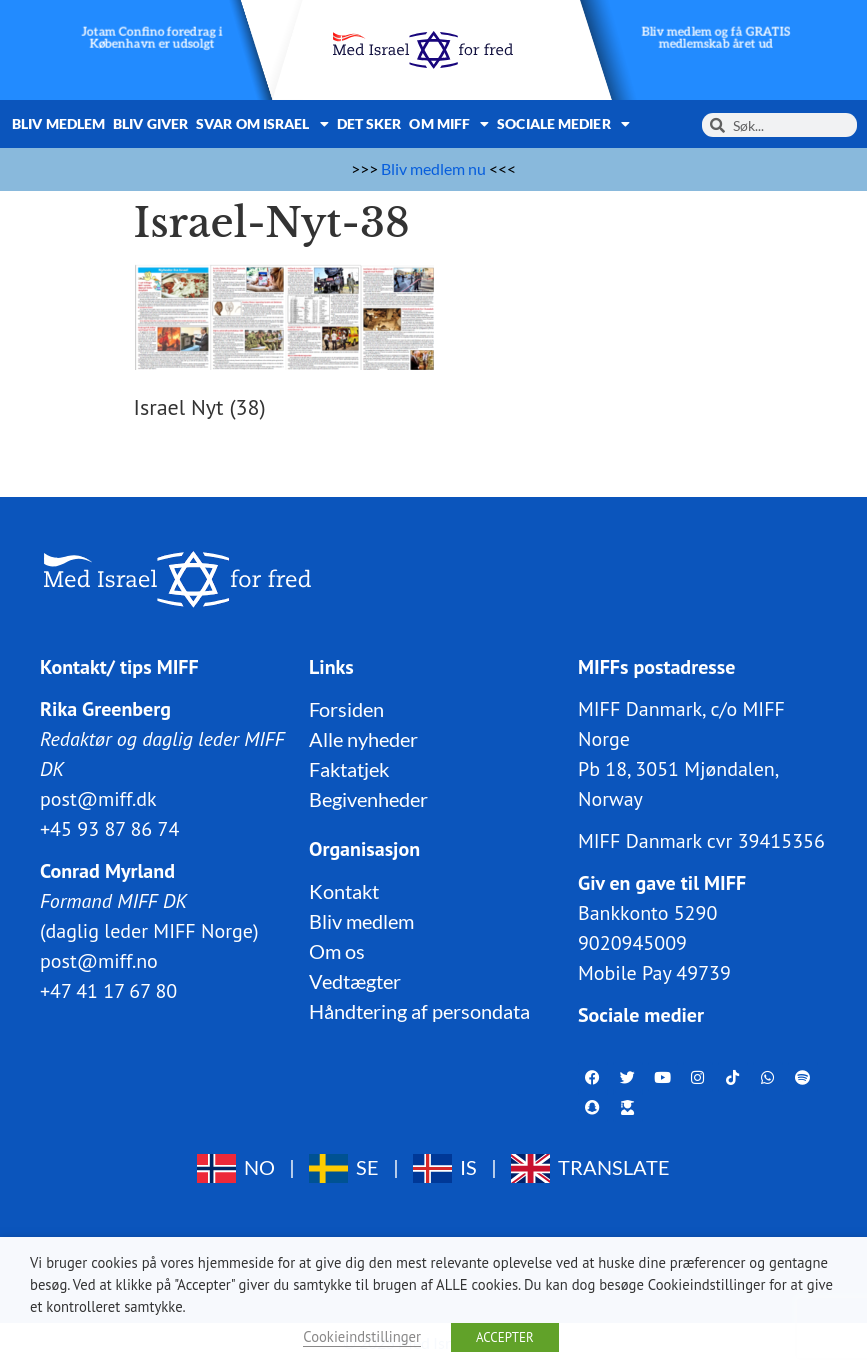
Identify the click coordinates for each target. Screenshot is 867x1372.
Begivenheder (368, 799)
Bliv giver (150, 123)
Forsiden (346, 709)
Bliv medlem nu (433, 168)
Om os (337, 951)
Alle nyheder (363, 739)
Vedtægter (355, 981)
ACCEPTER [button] (505, 1337)
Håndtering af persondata (419, 1011)
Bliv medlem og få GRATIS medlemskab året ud (715, 38)
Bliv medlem (58, 123)
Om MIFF (449, 124)
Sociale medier (563, 124)
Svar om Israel (262, 124)
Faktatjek (349, 769)
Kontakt (344, 891)
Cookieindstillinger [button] (362, 1336)
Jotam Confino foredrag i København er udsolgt (151, 38)
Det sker (369, 123)
